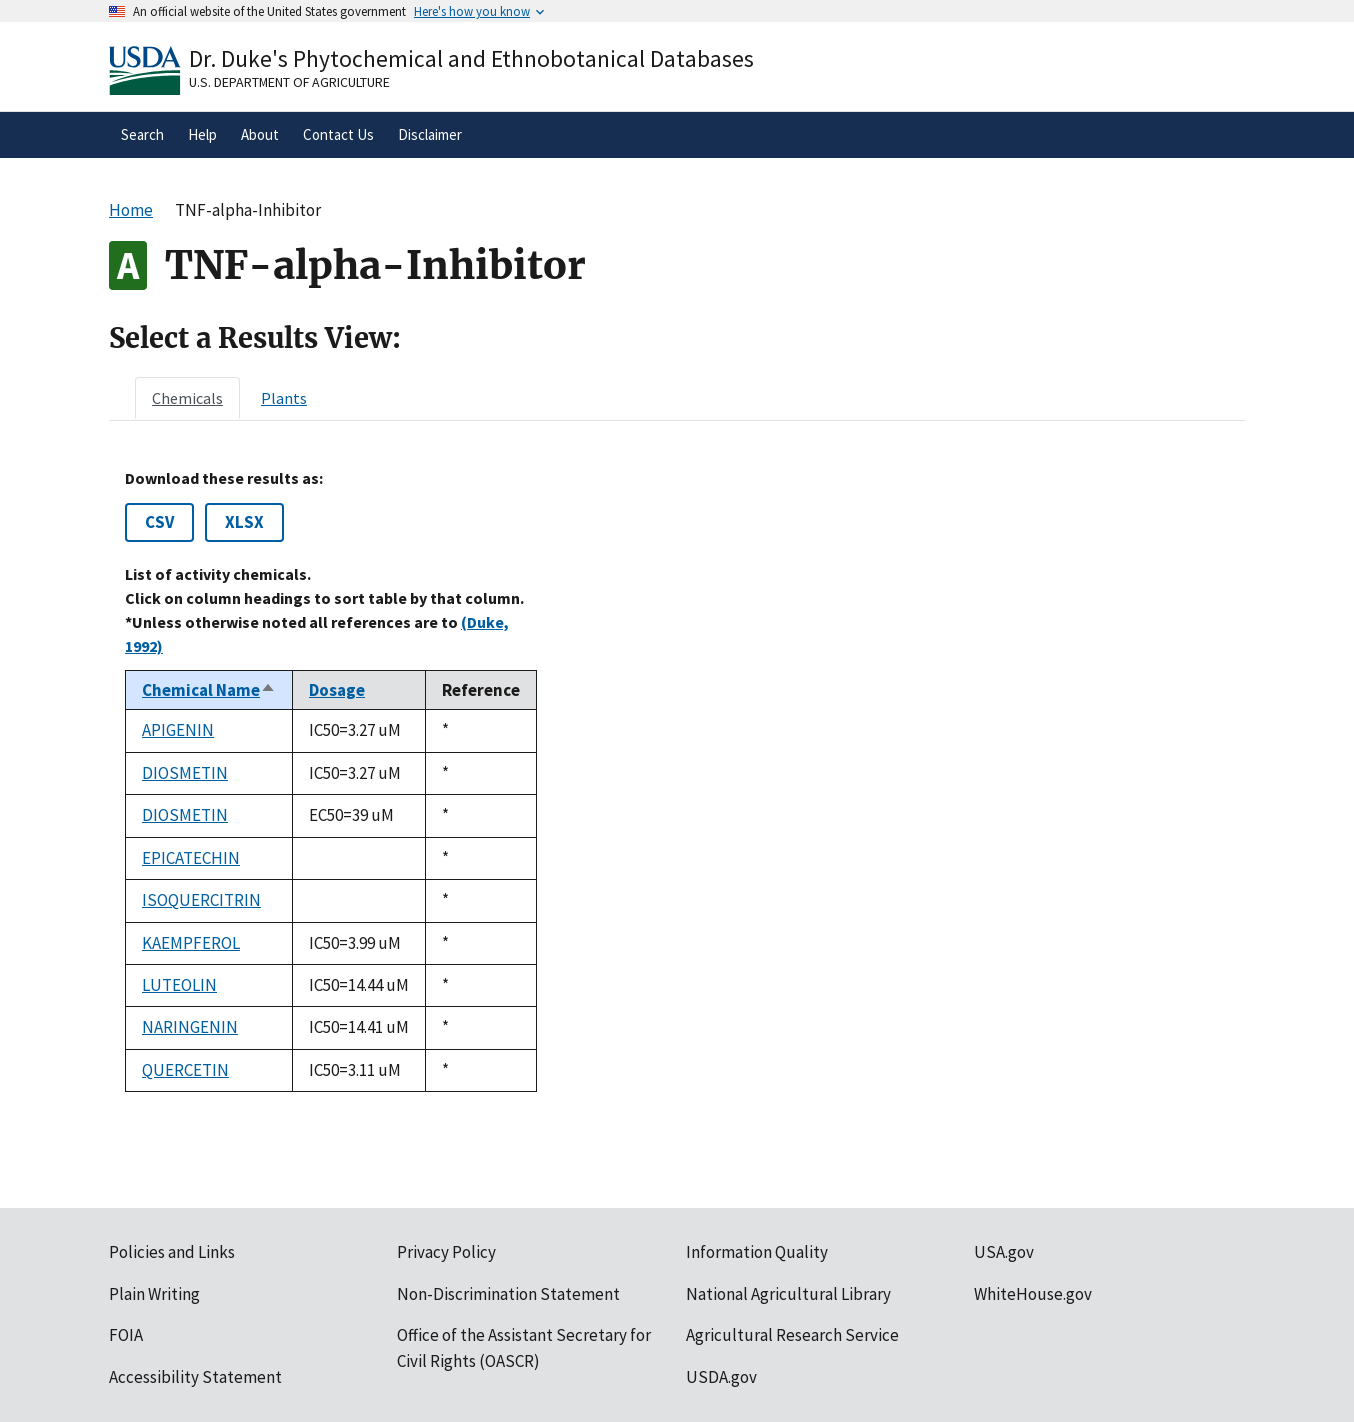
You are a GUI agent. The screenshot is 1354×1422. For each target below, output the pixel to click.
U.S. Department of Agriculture (289, 82)
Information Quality (757, 1252)
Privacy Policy (446, 1252)
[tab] (187, 398)
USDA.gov (721, 1377)
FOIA (126, 1335)
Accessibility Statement (195, 1377)
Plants (284, 398)
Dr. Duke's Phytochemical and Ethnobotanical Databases (471, 58)
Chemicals (187, 398)
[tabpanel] (677, 780)
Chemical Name (209, 690)
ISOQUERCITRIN (201, 900)
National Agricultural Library (788, 1294)
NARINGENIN (190, 1027)
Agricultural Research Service (792, 1335)
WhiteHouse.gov (1033, 1294)
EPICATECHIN (191, 858)
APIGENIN (178, 730)
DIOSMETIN (185, 773)
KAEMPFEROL (191, 943)
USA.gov (1004, 1252)
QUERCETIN (185, 1070)
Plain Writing (154, 1294)
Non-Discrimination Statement (508, 1294)
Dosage (337, 690)
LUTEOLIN (179, 985)
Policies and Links (172, 1252)
